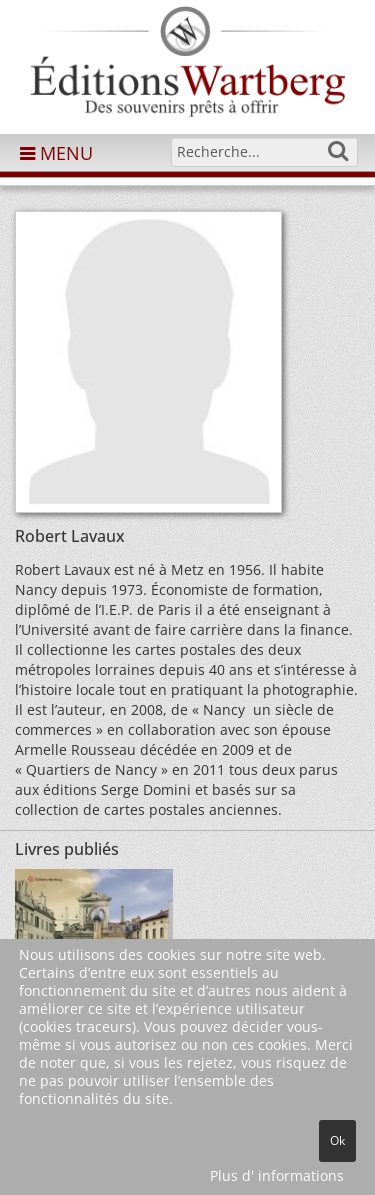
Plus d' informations (277, 1175)
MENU (56, 153)
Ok (337, 1140)
